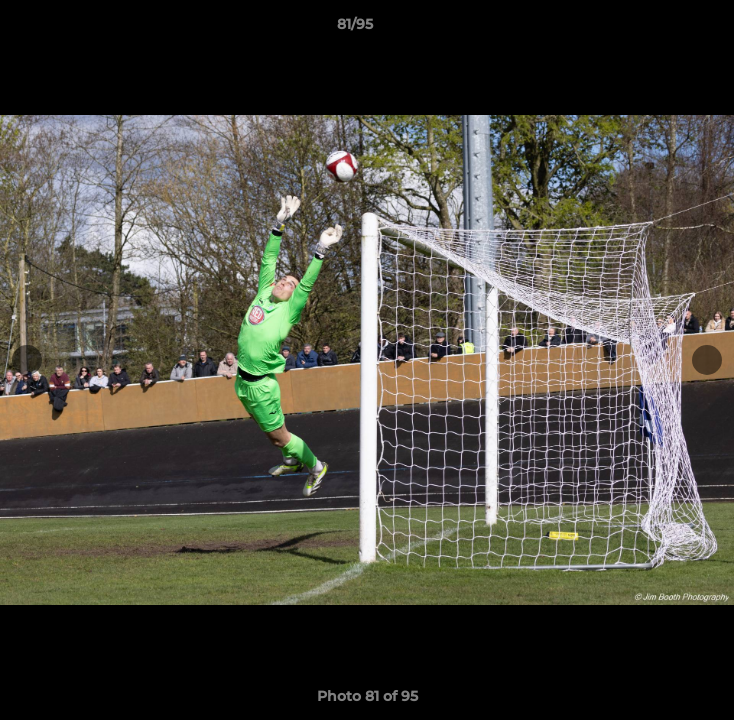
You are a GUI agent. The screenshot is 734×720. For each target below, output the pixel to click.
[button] (662, 29)
